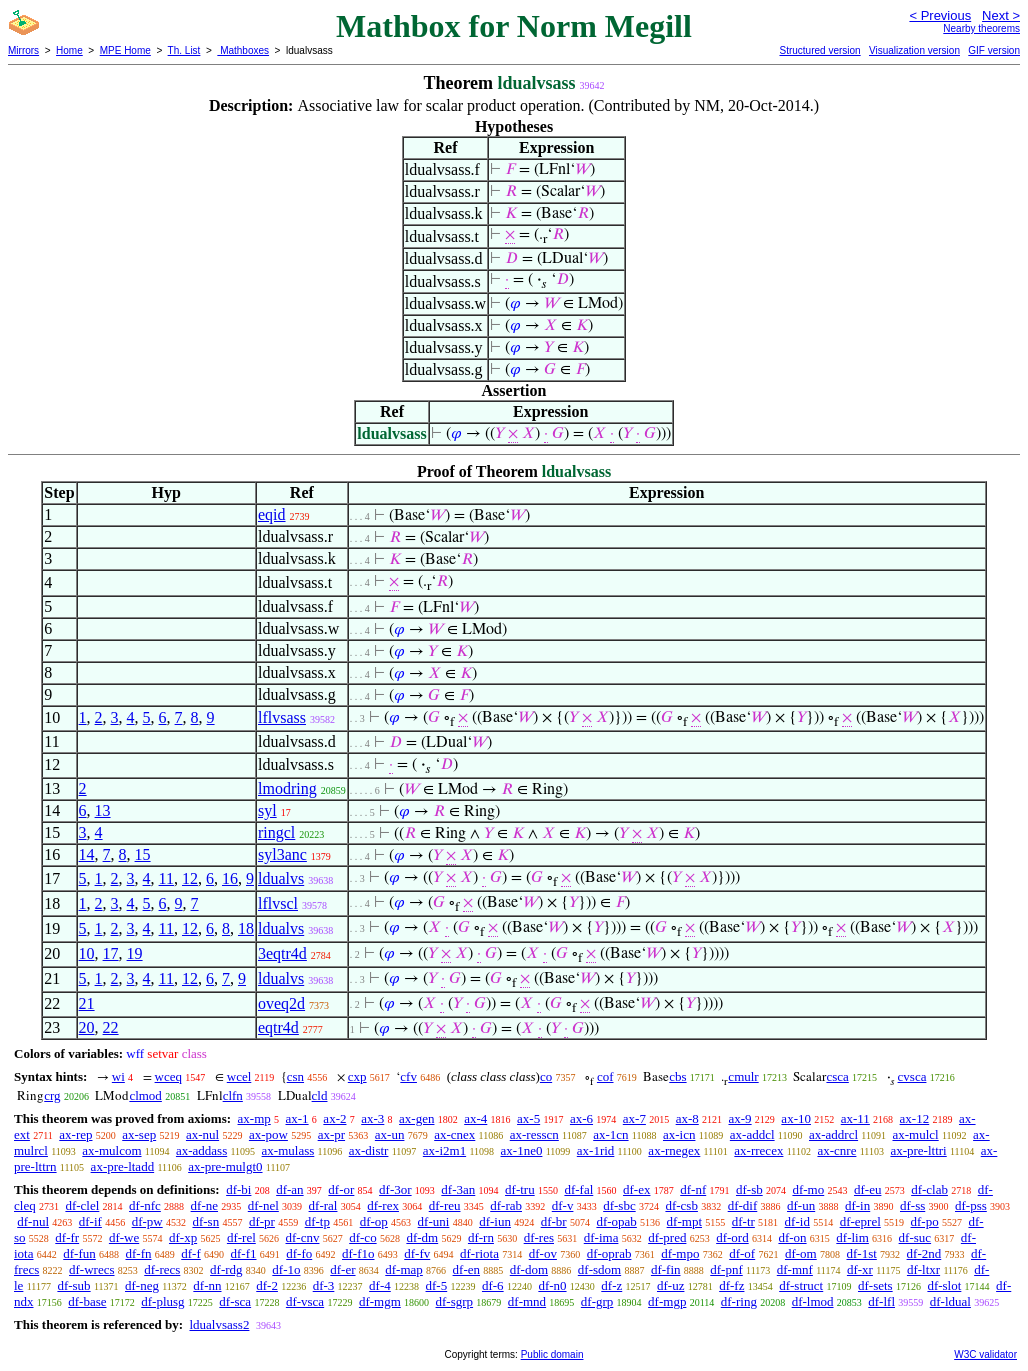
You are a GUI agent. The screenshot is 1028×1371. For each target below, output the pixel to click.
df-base (87, 1301)
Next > (1001, 15)
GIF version (994, 50)
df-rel (241, 1237)
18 (246, 928)
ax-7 (634, 1118)
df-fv (417, 1253)
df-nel (263, 1205)
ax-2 (334, 1118)
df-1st (861, 1253)
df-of (742, 1253)
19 (135, 953)
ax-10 (796, 1118)
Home (69, 50)
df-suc (915, 1237)
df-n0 (552, 1285)
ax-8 (687, 1118)
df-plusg (162, 1301)
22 (111, 1027)
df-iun (495, 1221)
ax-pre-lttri (918, 1150)
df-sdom (599, 1269)
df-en (466, 1269)
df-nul (33, 1221)
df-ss (912, 1205)
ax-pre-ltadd (123, 1166)
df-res (539, 1237)
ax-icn (679, 1134)
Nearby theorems (981, 28)
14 (87, 854)
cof (605, 1076)
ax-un (390, 1134)
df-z (611, 1285)
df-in (857, 1205)
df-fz (731, 1285)
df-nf (693, 1189)
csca (837, 1076)
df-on (792, 1237)
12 (190, 878)
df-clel (82, 1205)
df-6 (493, 1285)
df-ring (739, 1301)
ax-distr (369, 1150)
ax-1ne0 (522, 1150)
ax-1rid (596, 1150)
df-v (563, 1205)
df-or (341, 1189)
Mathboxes (243, 50)
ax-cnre (836, 1150)
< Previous (940, 15)
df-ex (636, 1189)
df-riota (479, 1253)
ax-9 (740, 1118)
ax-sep (139, 1134)
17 (111, 953)
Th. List (184, 50)
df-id (797, 1221)
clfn (233, 1095)
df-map (404, 1269)
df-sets (875, 1285)
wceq (168, 1076)
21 (87, 1003)
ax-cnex (454, 1134)
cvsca (912, 1076)
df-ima (601, 1237)
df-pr (262, 1221)
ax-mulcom (111, 1150)
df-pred (667, 1237)
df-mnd (527, 1301)
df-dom (529, 1269)
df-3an (458, 1189)
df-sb (749, 1189)
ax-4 (475, 1118)
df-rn (481, 1237)
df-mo (808, 1189)
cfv (408, 1076)
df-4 (380, 1285)
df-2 (267, 1285)
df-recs (162, 1269)
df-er (342, 1269)
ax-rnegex (674, 1150)
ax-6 (581, 1118)
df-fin (666, 1269)
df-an (289, 1189)
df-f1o (358, 1253)
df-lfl (881, 1301)
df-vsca (305, 1301)
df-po (925, 1221)
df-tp (317, 1221)
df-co (362, 1237)
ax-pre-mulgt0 (225, 1166)
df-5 (437, 1285)
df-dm (422, 1237)
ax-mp (254, 1118)
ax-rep (75, 1134)
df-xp (183, 1237)
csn (295, 1076)
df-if (90, 1221)
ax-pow (268, 1134)
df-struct (801, 1285)
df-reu (445, 1205)
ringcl (276, 832)
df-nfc (145, 1205)
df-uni (434, 1221)
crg (52, 1095)
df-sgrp (455, 1301)
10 (87, 953)
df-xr (860, 1269)
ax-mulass (288, 1150)
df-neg (142, 1285)
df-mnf (795, 1269)
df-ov (543, 1253)
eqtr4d (278, 1027)
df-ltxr (923, 1269)
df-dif (743, 1205)
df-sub (73, 1285)
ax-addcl (752, 1134)
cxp (357, 1076)
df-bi (238, 1189)
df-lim (852, 1237)
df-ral (323, 1205)
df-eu (867, 1189)
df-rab (506, 1205)
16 (230, 878)
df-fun (79, 1253)
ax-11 (855, 1118)
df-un (801, 1205)
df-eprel (860, 1221)
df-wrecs (91, 1269)
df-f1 (244, 1253)
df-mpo (680, 1253)
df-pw (147, 1221)
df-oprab (609, 1253)
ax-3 (372, 1118)
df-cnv (303, 1237)
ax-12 (915, 1118)
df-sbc (619, 1205)
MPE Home (125, 50)
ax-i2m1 (444, 1150)
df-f (191, 1253)
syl (267, 810)
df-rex (383, 1205)
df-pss (971, 1205)
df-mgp (667, 1301)
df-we (124, 1237)
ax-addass (201, 1150)
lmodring (287, 788)
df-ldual (950, 1301)
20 (87, 1027)
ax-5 (528, 1118)
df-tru (520, 1189)
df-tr (743, 1221)
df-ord (732, 1237)
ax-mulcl (915, 1134)
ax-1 (297, 1118)
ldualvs (281, 878)
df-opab (616, 1221)
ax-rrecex (758, 1150)
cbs (677, 1076)
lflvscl (278, 903)
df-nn (207, 1285)
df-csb (681, 1205)
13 (103, 810)
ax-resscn (534, 1134)
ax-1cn (610, 1134)
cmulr (743, 1076)
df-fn (139, 1253)
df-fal (578, 1189)
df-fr (67, 1237)
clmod (145, 1095)
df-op (374, 1221)
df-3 (324, 1285)
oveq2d (281, 1003)
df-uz (670, 1285)
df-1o (286, 1269)
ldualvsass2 (219, 1324)
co (546, 1076)
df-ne (204, 1205)
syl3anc (282, 854)
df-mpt (684, 1221)
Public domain (552, 1354)
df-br (554, 1221)
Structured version (819, 50)
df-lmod (813, 1301)
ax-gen (416, 1118)
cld (320, 1095)
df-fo (299, 1253)
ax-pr (331, 1134)
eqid (272, 514)
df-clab (929, 1189)
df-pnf (726, 1269)
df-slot (944, 1285)
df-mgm (380, 1301)
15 (143, 854)
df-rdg (226, 1269)
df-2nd (924, 1253)
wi (118, 1076)
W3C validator (985, 1354)
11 (166, 878)
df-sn (205, 1221)
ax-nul (202, 1134)
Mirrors (23, 50)
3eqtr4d (282, 953)
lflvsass (282, 717)
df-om (801, 1253)
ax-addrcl (833, 1134)
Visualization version (914, 50)
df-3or (395, 1189)
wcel (239, 1076)
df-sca (235, 1301)
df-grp (597, 1301)
